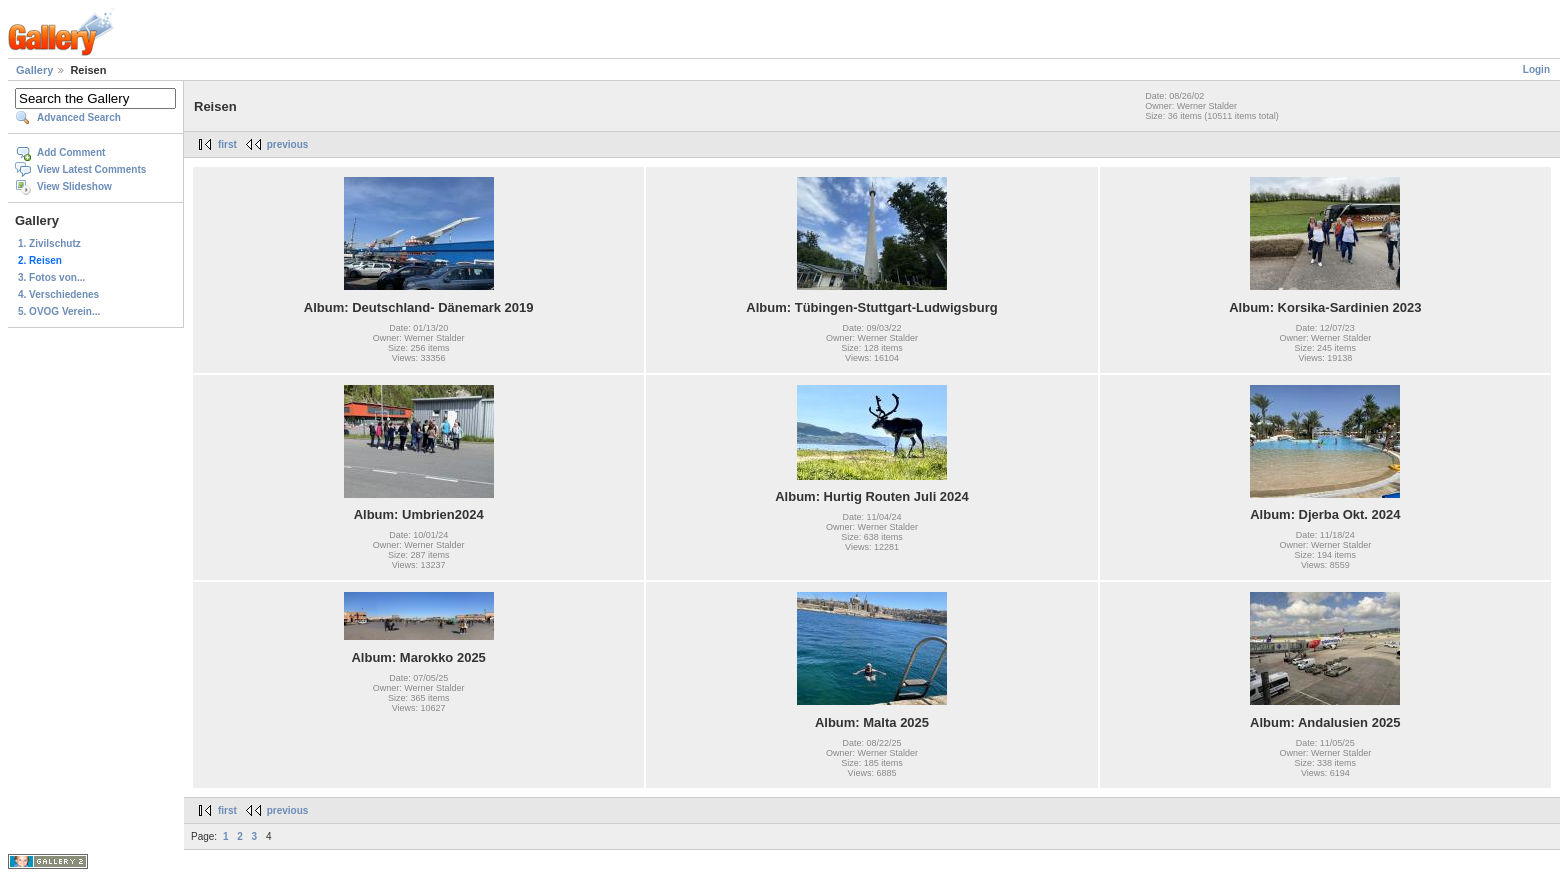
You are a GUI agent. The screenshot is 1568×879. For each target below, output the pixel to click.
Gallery (34, 70)
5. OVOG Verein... (59, 311)
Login (1536, 69)
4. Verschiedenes (58, 294)
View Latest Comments (91, 169)
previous (288, 144)
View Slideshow (74, 186)
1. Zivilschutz (49, 243)
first (227, 144)
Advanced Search (79, 117)
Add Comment (71, 152)
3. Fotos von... (51, 277)
